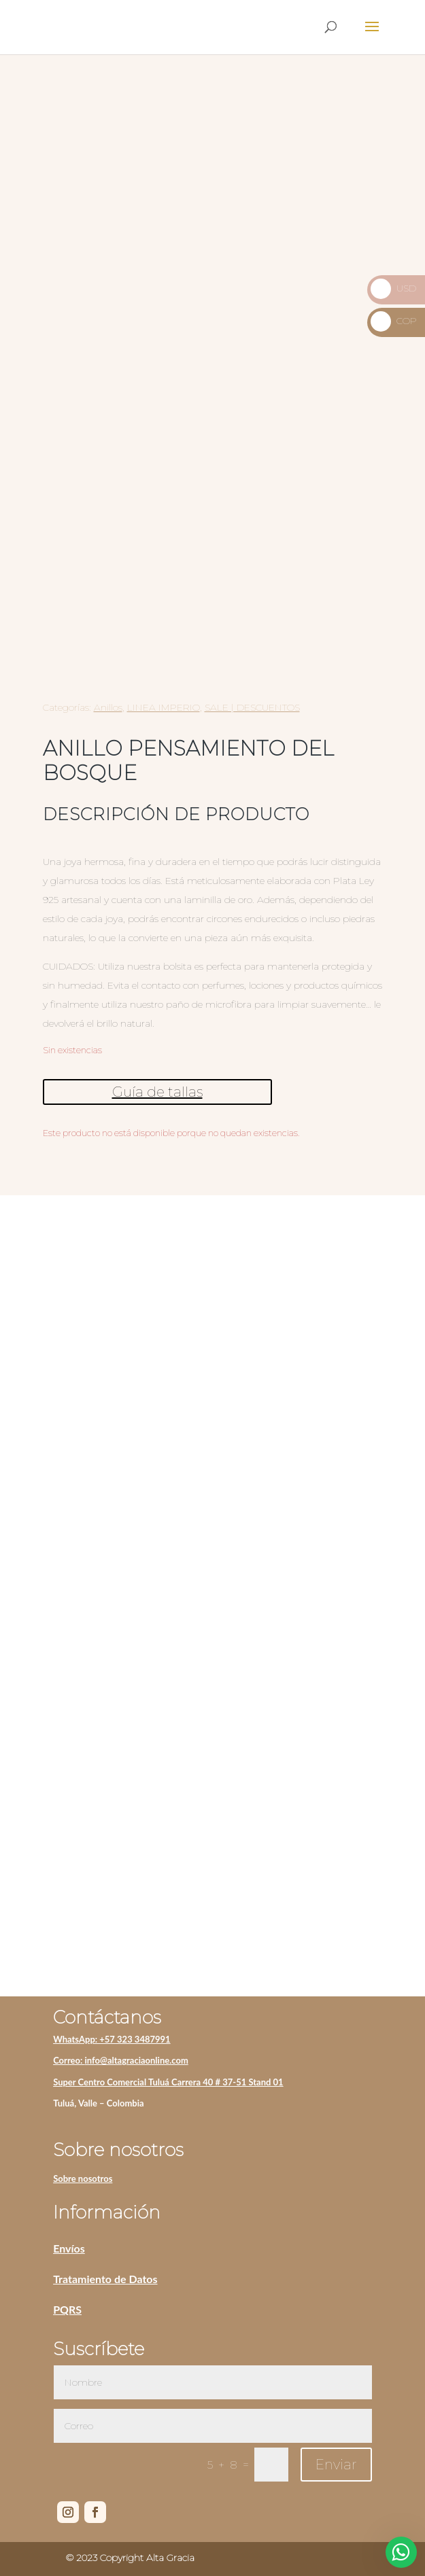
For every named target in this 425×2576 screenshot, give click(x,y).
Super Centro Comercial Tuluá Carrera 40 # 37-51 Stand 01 (168, 2082)
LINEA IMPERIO (163, 707)
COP (394, 321)
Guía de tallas (157, 1092)
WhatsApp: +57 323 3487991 (112, 2039)
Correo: (68, 2060)
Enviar (336, 2464)
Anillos (108, 707)
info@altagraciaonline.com (136, 2060)
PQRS (67, 2309)
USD (393, 288)
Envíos (69, 2248)
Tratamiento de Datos (105, 2278)
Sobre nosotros (82, 2178)
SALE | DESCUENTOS (252, 707)
